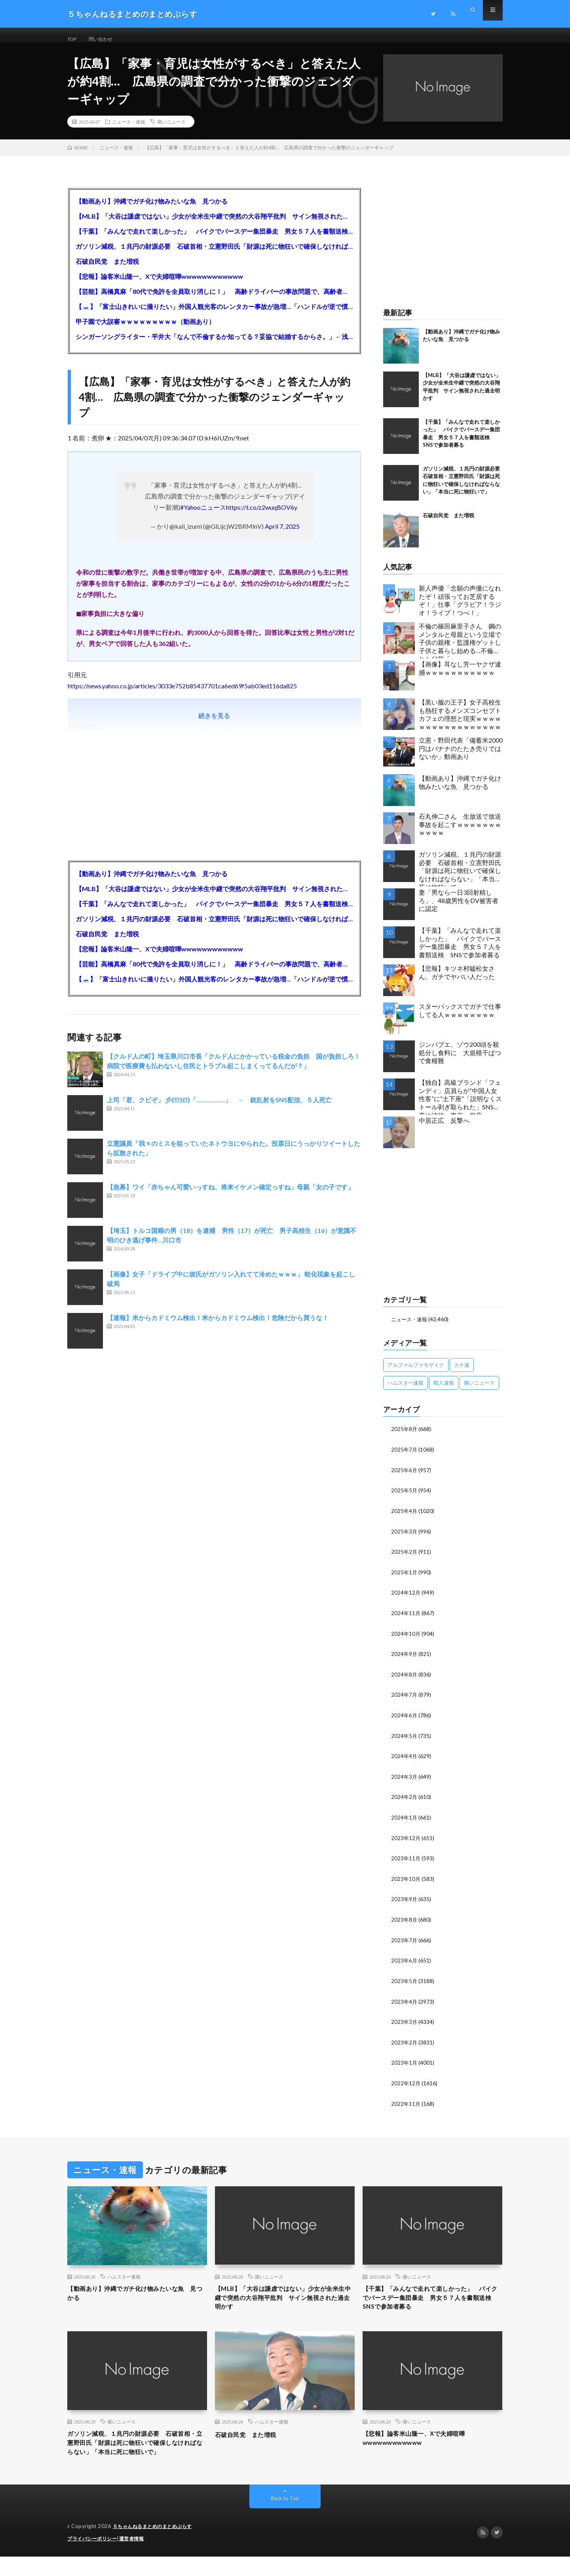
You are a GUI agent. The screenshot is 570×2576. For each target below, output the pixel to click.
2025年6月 (404, 1478)
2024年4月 (404, 1761)
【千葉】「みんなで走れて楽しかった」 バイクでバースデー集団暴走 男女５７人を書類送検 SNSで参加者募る (214, 240)
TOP (73, 39)
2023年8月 (404, 1922)
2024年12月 (406, 1599)
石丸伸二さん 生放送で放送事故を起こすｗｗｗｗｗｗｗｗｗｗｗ (460, 833)
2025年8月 (404, 1438)
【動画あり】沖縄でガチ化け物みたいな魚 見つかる (152, 210)
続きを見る (214, 724)
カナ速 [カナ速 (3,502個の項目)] (461, 1374)
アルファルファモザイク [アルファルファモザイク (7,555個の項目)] (416, 1374)
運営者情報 (136, 2558)
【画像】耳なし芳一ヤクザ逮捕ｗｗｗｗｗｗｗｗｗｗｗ (460, 677)
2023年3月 (404, 2023)
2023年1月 (404, 2064)
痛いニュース (171, 130)
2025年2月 (404, 1559)
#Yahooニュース (203, 516)
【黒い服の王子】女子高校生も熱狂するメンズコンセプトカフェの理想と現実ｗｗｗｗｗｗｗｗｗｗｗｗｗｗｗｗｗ (460, 723)
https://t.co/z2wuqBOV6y (261, 516)
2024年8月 (404, 1680)
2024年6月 (404, 1720)
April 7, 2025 (282, 535)
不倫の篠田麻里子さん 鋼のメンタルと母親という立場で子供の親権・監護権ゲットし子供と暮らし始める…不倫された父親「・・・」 (460, 649)
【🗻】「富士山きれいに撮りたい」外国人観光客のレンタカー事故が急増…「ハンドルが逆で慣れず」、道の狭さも (214, 315)
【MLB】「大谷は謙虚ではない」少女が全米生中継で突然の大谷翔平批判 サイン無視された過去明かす (214, 225)
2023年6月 (404, 1963)
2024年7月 (404, 1700)
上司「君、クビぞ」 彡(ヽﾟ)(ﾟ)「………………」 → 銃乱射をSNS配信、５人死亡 (219, 1109)
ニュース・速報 (128, 130)
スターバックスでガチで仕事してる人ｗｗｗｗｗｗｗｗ (460, 1019)
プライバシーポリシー (94, 2558)
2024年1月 (404, 1821)
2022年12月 (406, 2084)
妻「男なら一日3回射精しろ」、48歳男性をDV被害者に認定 (458, 909)
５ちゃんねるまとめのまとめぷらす (155, 2546)
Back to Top (285, 2518)
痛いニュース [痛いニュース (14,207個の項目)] (479, 1392)
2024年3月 (404, 1781)
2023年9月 (404, 1902)
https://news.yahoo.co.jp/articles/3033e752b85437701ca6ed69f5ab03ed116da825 (182, 695)
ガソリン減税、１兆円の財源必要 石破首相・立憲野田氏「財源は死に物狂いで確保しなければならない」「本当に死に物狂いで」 (214, 255)
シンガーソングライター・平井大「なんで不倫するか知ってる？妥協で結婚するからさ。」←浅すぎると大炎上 (214, 345)
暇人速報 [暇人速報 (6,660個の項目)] (443, 1392)
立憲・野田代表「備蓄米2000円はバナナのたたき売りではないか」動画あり (461, 757)
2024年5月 (404, 1741)
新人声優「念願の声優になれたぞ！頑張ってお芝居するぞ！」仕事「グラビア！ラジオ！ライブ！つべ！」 (460, 609)
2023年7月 (404, 1943)
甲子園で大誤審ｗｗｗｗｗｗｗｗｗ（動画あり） (145, 330)
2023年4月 (404, 2003)
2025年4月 (404, 1518)
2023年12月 (406, 1842)
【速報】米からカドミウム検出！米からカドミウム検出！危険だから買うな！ (218, 1326)
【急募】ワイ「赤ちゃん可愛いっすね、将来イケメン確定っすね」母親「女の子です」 (230, 1196)
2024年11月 (406, 1619)
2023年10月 (406, 1882)
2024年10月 (406, 1640)
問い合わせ (105, 39)
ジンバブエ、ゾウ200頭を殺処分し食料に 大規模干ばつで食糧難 (460, 1062)
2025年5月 (404, 1498)
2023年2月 (404, 2044)
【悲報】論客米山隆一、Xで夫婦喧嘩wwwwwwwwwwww (159, 285)
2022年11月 (406, 2104)
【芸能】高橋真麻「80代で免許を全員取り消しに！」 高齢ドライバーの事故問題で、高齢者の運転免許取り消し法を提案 (214, 300)
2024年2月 (404, 1801)
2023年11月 (406, 1862)
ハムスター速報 (124, 2277)
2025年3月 (404, 1539)
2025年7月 (404, 1458)
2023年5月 (404, 1983)
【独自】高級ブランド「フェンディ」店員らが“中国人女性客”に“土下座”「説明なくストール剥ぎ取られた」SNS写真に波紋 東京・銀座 (460, 1106)
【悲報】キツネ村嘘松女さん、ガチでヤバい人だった (457, 981)
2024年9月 (404, 1660)
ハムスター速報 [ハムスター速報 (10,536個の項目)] (406, 1392)
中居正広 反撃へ (444, 1129)
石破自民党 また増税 (107, 270)
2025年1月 (404, 1579)
